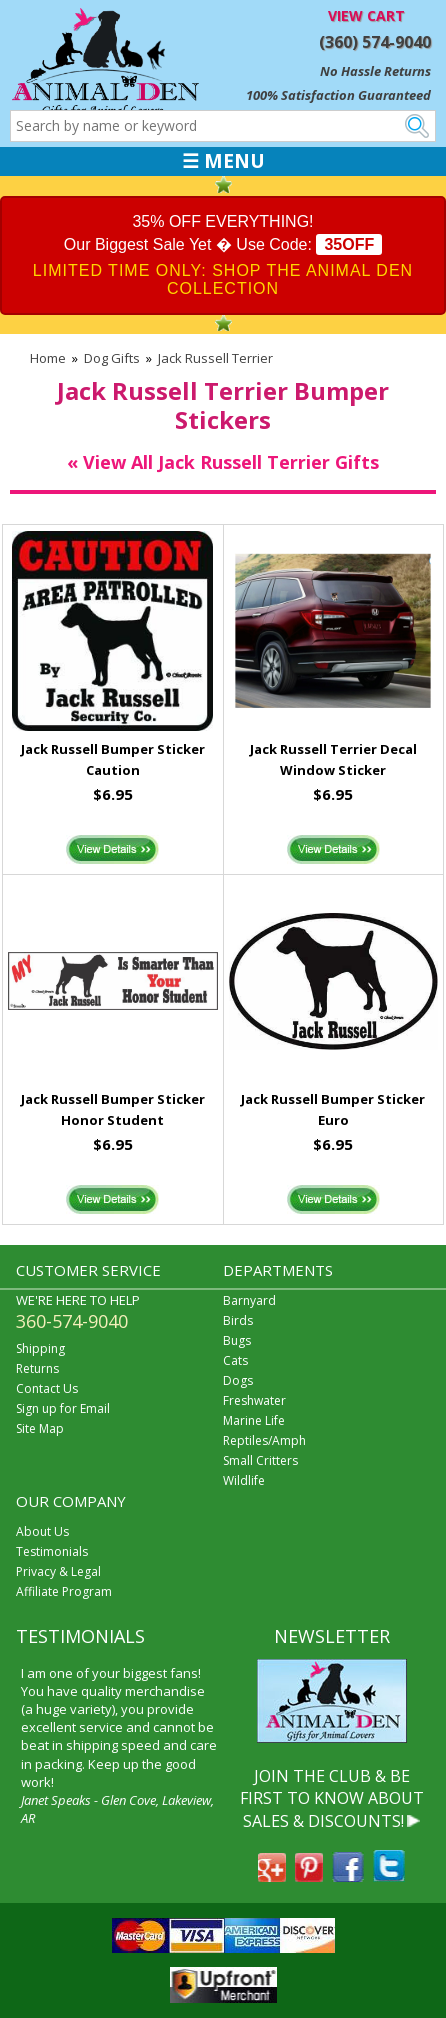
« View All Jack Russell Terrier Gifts (223, 462)
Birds (238, 1320)
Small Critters (260, 1460)
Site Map (40, 1428)
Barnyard (249, 1300)
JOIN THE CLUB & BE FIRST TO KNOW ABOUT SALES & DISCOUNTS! (332, 1798)
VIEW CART (366, 15)
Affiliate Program (64, 1591)
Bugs (237, 1340)
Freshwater (254, 1400)
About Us (42, 1531)
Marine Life (254, 1420)
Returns (37, 1368)
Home (48, 358)
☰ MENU (223, 161)
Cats (235, 1360)
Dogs (238, 1380)
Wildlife (244, 1480)
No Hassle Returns (375, 71)
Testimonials (52, 1551)
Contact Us (47, 1388)
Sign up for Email (63, 1408)
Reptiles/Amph (264, 1440)
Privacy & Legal (58, 1571)
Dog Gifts (112, 358)
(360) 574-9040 (375, 42)
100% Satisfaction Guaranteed (338, 95)
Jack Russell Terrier (215, 358)
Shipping (40, 1348)
